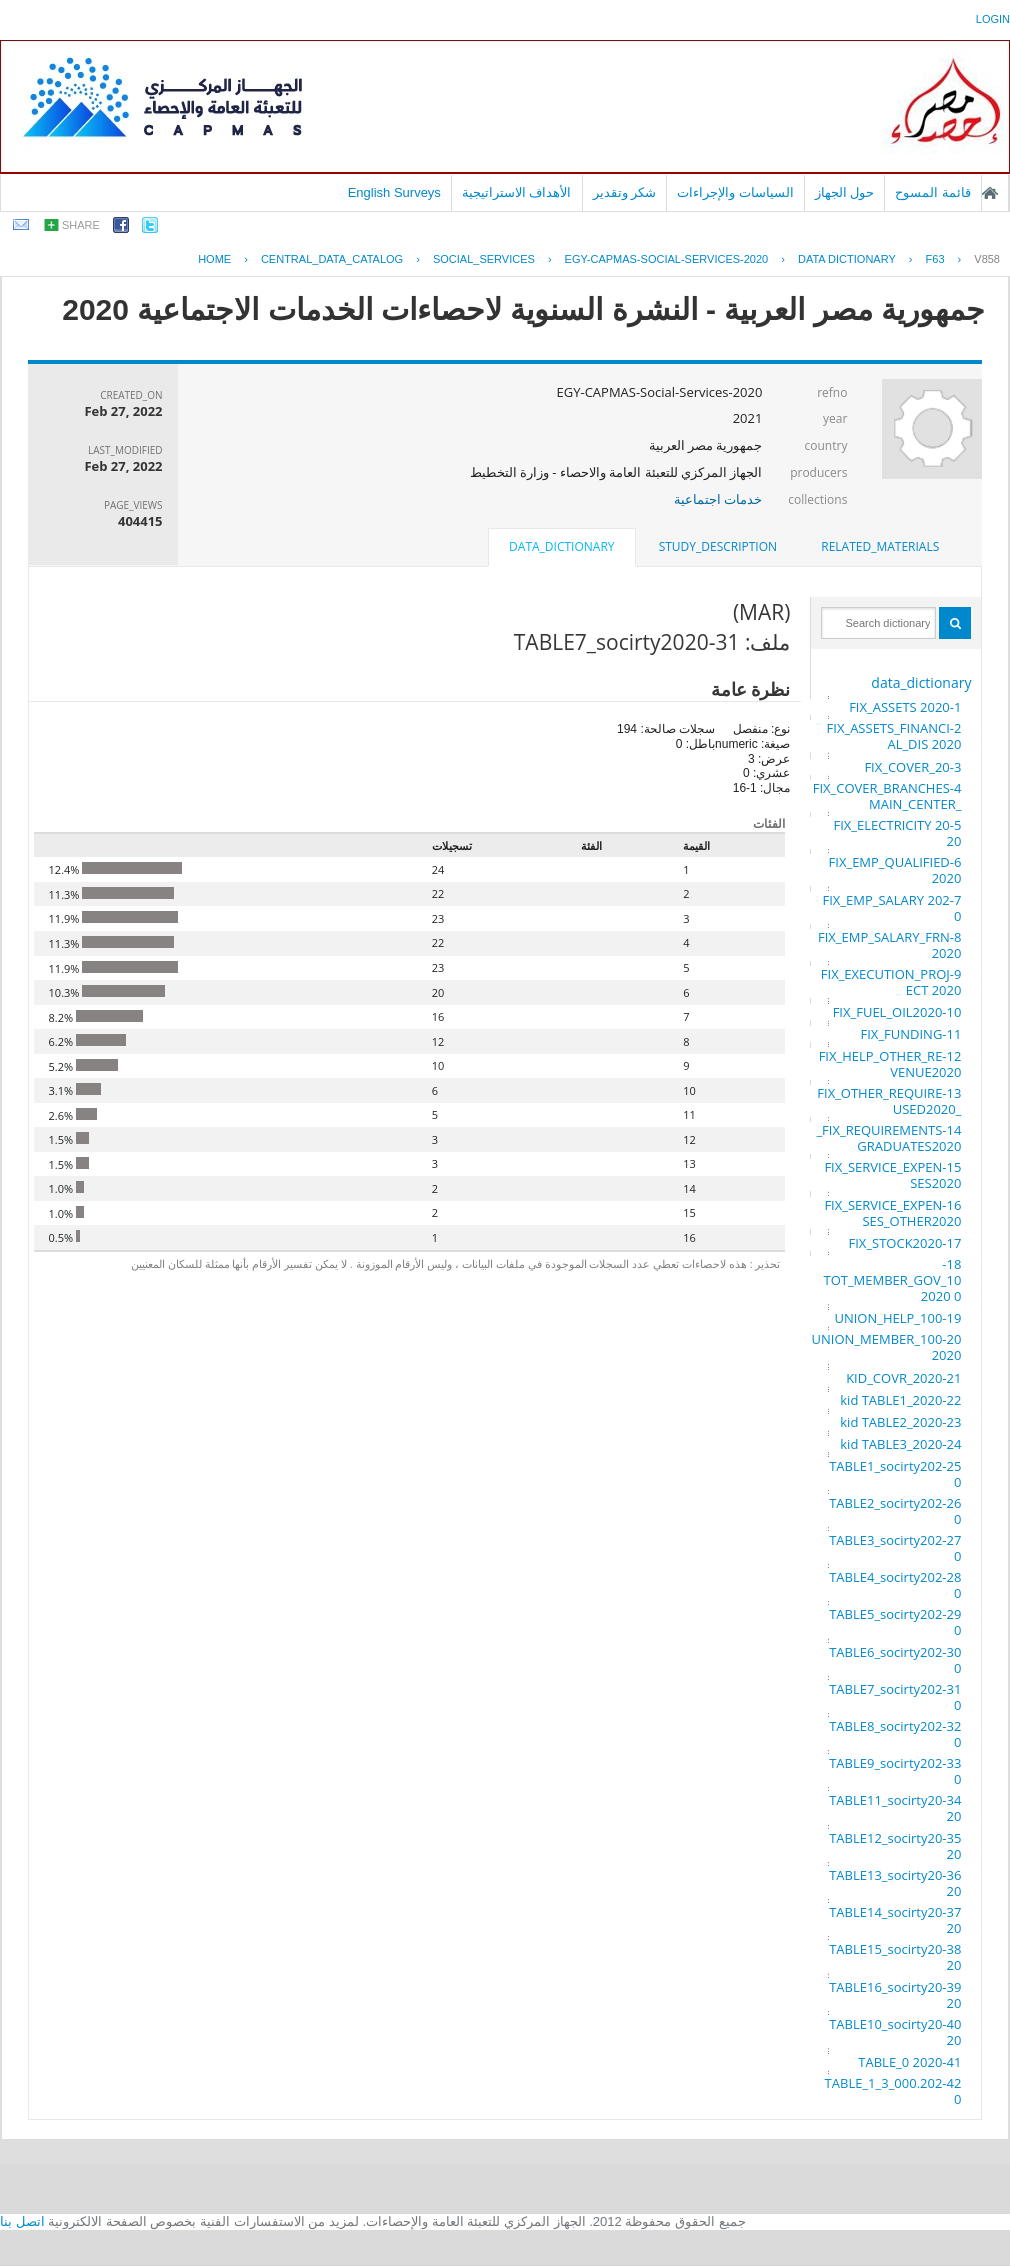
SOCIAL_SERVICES (484, 259)
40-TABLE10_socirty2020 (895, 2032)
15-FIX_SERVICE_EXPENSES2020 (892, 1175)
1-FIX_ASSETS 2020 (905, 707)
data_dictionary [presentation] (561, 546)
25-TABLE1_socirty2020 (895, 1474)
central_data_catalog (332, 259)
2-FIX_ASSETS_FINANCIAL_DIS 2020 (894, 736)
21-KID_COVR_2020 (903, 1378)
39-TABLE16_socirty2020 (895, 1995)
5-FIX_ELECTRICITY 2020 (898, 833)
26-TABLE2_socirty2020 (895, 1511)
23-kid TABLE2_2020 (900, 1422)
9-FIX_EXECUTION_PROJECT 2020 (891, 982)
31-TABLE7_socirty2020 (895, 1697)
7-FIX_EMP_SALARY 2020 (892, 908)
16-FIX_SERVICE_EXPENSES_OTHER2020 (892, 1213)
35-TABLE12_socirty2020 (895, 1846)
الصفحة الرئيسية (990, 193)
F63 (935, 259)
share (81, 225)
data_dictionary (921, 682)
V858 (987, 259)
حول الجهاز (845, 192)
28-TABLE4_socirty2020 (895, 1585)
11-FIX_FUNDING (911, 1034)
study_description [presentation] (718, 546)
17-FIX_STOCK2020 (905, 1243)
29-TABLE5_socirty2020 (895, 1622)
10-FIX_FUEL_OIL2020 (897, 1012)
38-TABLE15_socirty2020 (895, 1957)
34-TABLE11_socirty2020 (895, 1808)
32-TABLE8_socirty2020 (895, 1734)
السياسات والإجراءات (735, 192)
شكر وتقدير (625, 192)
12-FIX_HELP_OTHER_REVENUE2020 (890, 1064)
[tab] (880, 547)
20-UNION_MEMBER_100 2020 (887, 1347)
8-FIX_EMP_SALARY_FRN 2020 (889, 945)
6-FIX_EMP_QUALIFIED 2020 (895, 870)
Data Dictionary (847, 259)
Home (214, 259)
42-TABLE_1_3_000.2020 (893, 2091)
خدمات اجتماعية (718, 499)
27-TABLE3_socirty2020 (895, 1548)
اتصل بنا (22, 2221)
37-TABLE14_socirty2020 (895, 1920)
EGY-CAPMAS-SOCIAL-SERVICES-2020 (667, 259)
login (993, 19)
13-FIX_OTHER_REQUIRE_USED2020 (889, 1101)
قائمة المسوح (933, 192)
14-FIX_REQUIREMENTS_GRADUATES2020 (888, 1138)
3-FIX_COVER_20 (912, 767)
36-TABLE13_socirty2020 (895, 1883)
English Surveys (394, 192)
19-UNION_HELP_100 (897, 1318)
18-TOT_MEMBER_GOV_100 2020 (892, 1280)
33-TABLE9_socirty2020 (895, 1771)
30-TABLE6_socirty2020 (895, 1660)
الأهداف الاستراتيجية (517, 192)
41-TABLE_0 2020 (909, 2062)
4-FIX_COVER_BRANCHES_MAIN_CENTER (887, 796)
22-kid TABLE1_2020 (900, 1400)
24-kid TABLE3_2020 (900, 1444)
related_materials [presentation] (880, 546)
